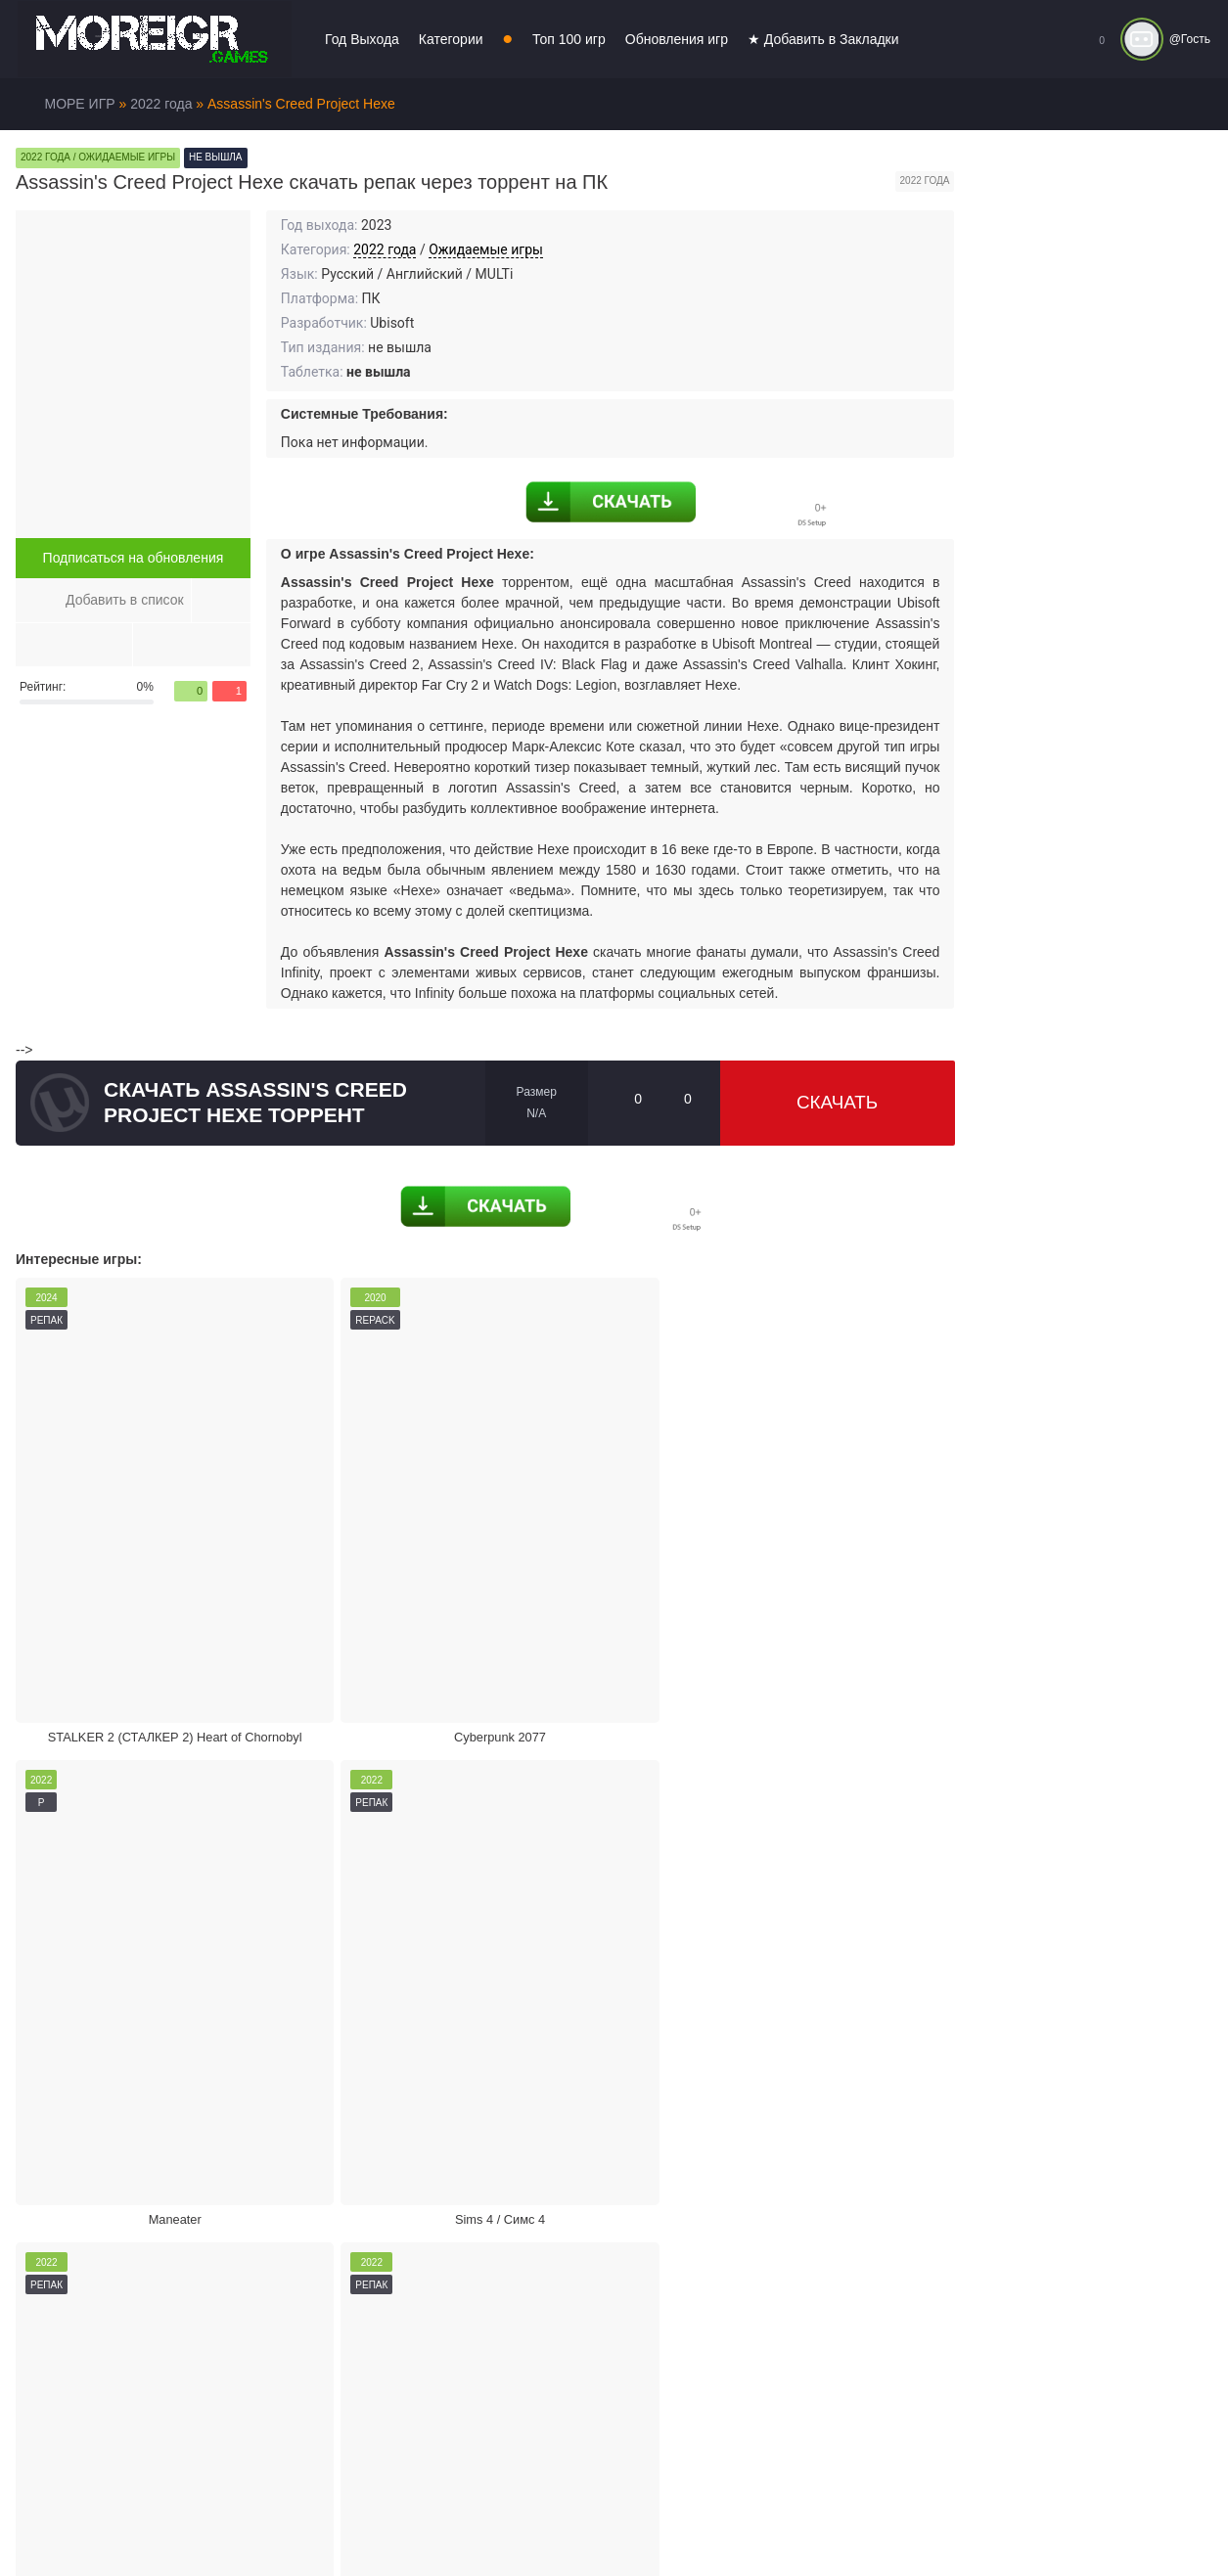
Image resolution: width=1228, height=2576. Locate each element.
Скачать (837, 1102)
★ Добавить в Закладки (823, 39)
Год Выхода (362, 39)
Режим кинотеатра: (786, 2070)
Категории (451, 39)
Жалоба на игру (169, 2070)
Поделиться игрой (477, 2070)
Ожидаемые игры (486, 249)
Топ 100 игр (569, 39)
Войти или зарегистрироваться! (599, 2521)
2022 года (384, 249)
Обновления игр (676, 39)
